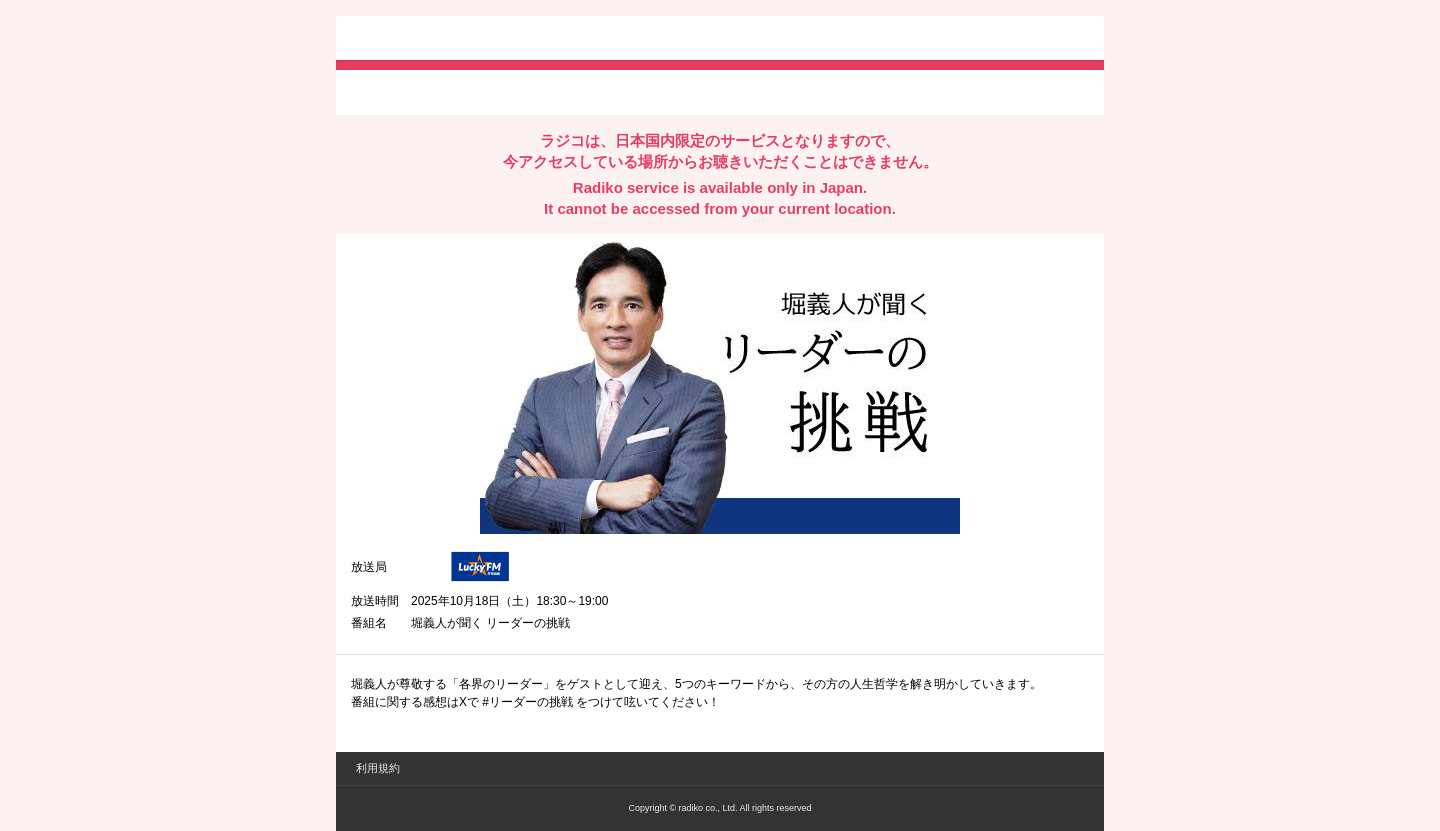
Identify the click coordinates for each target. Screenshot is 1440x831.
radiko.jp (411, 40)
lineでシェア (555, 91)
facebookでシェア (463, 91)
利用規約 (378, 768)
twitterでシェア (381, 91)
